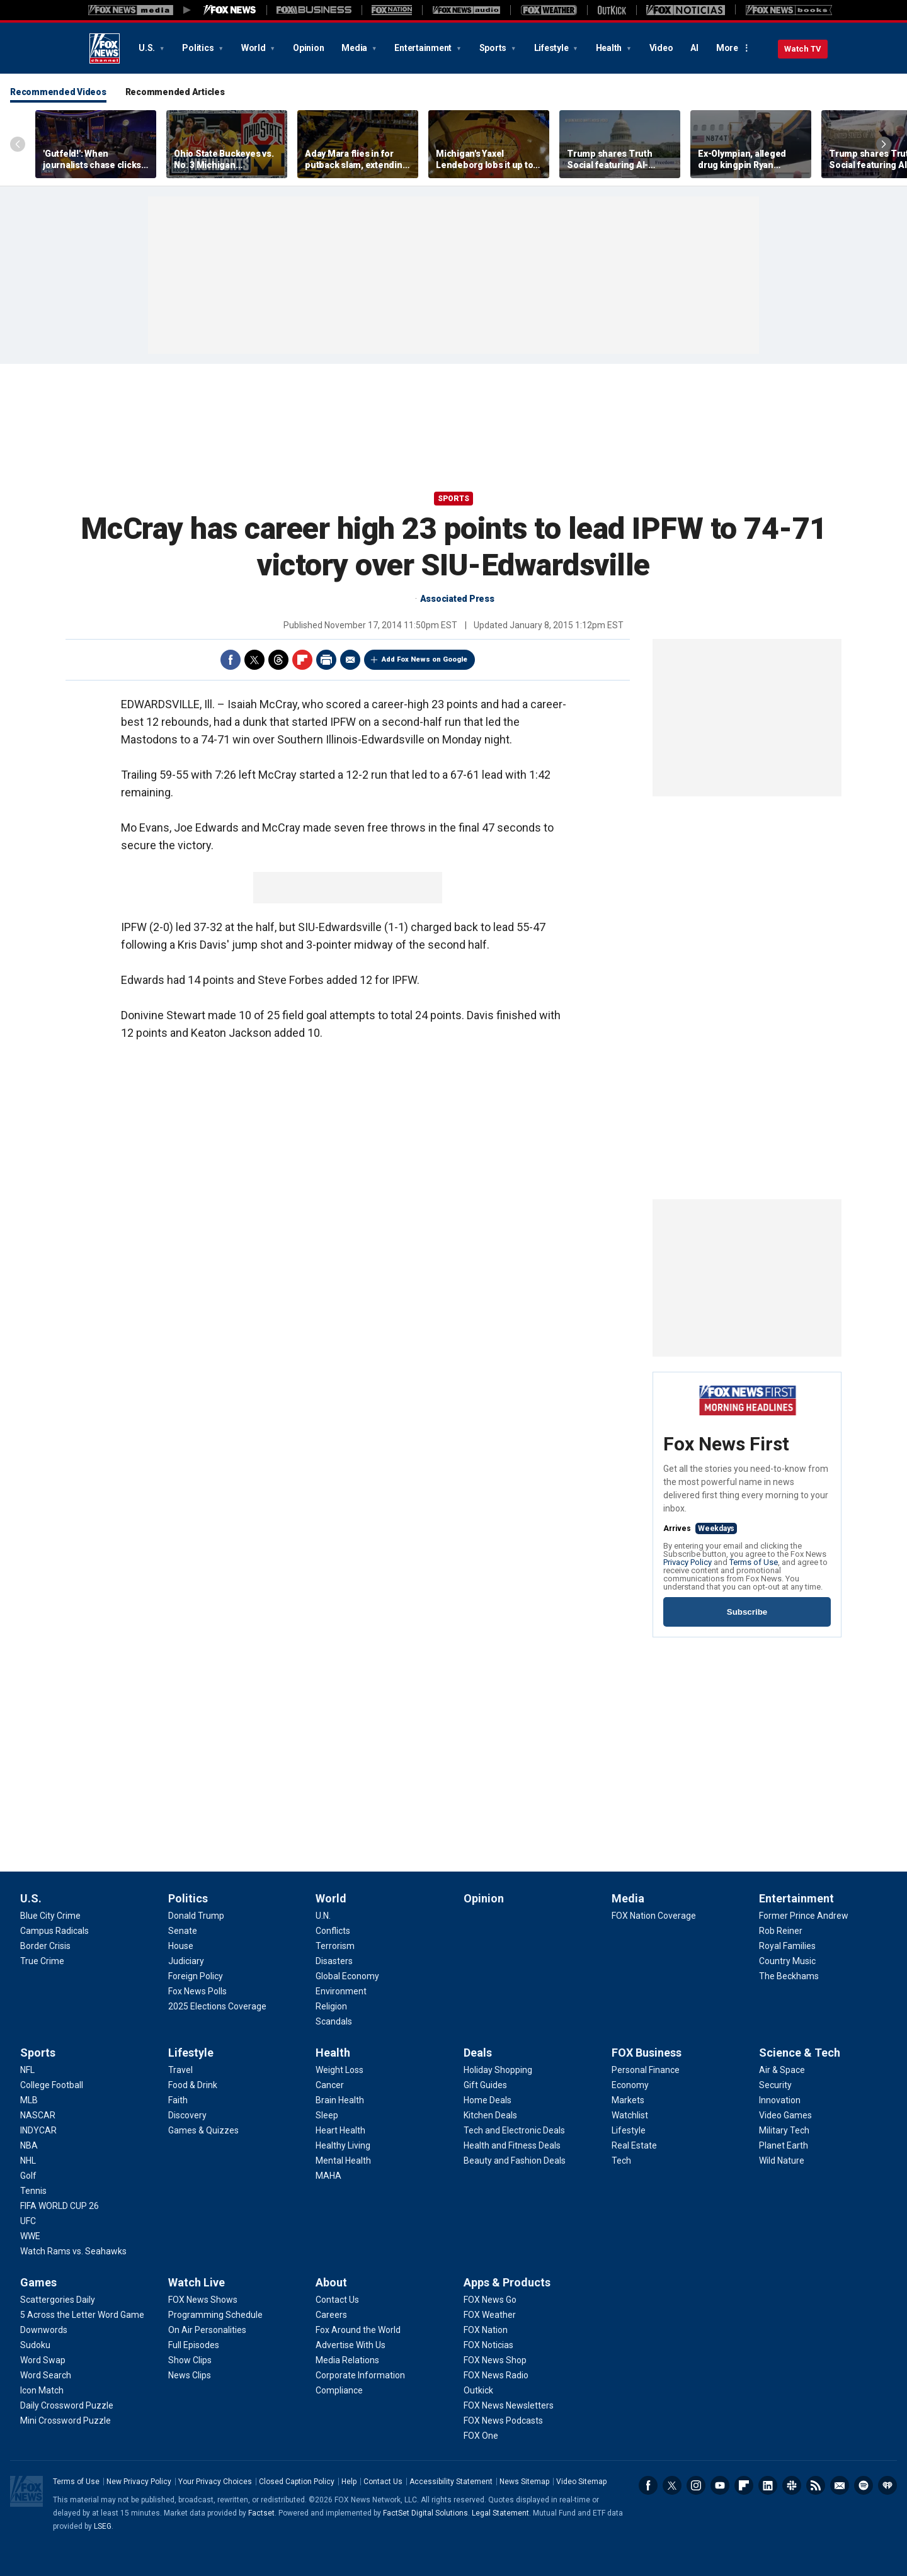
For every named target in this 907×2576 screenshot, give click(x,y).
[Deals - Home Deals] (487, 2100)
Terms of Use (753, 1562)
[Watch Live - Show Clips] (190, 2360)
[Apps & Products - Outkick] (478, 2390)
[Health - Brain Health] (340, 2100)
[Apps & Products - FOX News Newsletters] (509, 2405)
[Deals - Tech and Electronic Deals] (514, 2130)
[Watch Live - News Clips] (189, 2375)
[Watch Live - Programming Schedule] (215, 2315)
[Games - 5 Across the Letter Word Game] (82, 2315)
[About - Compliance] (339, 2390)
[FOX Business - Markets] (628, 2100)
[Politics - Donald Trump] (196, 1916)
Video (661, 48)
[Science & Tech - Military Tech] (784, 2130)
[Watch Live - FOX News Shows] (202, 2300)
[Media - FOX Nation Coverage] (654, 1916)
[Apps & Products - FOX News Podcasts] (503, 2420)
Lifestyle (552, 48)
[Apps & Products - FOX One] (481, 2436)
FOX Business (647, 2052)
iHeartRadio (887, 2485)
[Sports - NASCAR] (37, 2115)
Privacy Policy (687, 1562)
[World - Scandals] (334, 2021)
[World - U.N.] (323, 1916)
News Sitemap (524, 2481)
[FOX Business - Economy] (630, 2085)
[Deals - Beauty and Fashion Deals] (515, 2160)
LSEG (102, 2526)
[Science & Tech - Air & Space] (782, 2070)
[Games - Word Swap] (43, 2360)
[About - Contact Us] (337, 2300)
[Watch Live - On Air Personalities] (207, 2330)
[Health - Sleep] (327, 2115)
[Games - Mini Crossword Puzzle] (65, 2420)
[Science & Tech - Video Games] (785, 2115)
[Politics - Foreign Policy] (195, 1976)
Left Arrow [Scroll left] (17, 144)
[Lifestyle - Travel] (180, 2070)
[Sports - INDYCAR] (38, 2130)
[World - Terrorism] (335, 1946)
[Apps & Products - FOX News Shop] (495, 2360)
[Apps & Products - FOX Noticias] (488, 2345)
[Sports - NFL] (27, 2070)
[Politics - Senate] (182, 1931)
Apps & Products (507, 2282)
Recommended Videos (58, 92)
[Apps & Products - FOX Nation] (486, 2330)
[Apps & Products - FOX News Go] (490, 2300)
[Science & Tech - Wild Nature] (781, 2160)
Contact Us (382, 2481)
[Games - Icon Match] (42, 2390)
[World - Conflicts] (333, 1931)
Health (610, 48)
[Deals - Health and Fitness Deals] (512, 2145)
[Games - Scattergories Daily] (57, 2300)
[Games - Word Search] (45, 2375)
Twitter (254, 660)
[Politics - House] (180, 1946)
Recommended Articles (175, 92)
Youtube (719, 2485)
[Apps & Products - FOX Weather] (490, 2315)
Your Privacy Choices (215, 2481)
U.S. (148, 48)
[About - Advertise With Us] (350, 2345)
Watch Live (196, 2282)
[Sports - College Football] (51, 2085)
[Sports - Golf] (28, 2176)
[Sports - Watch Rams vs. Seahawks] (73, 2251)
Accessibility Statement (451, 2481)
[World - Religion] (331, 2006)
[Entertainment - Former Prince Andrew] (803, 1916)
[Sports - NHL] (28, 2160)
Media (355, 48)
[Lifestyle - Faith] (178, 2100)
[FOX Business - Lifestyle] (629, 2130)
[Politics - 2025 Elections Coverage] (217, 2006)
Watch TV (802, 49)
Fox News (104, 48)
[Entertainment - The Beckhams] (789, 1976)
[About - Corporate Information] (360, 2375)
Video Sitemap (581, 2481)
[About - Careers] (331, 2315)
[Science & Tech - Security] (775, 2085)
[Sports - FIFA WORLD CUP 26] (59, 2206)
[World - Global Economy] (347, 1976)
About (331, 2282)
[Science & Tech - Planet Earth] (783, 2145)
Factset (261, 2513)
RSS (815, 2485)
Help (349, 2481)
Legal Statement (500, 2513)
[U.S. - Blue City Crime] (50, 1916)
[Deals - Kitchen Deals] (490, 2115)
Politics (198, 48)
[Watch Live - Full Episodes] (193, 2345)
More (727, 48)
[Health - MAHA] (328, 2176)
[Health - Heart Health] (340, 2130)
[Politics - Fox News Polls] (197, 1991)
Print (326, 660)
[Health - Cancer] (330, 2085)
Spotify (863, 2485)
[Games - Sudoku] (35, 2345)
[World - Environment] (341, 1991)
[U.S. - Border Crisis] (45, 1946)
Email (350, 660)
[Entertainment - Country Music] (787, 1961)
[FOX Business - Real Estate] (634, 2145)
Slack (791, 2485)
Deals (478, 2052)
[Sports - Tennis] (33, 2191)
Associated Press (457, 599)
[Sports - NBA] (29, 2145)
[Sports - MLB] (29, 2100)
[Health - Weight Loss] (339, 2070)
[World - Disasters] (334, 1961)
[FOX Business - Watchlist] (630, 2115)
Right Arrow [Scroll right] (883, 144)
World (254, 48)
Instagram (696, 2485)
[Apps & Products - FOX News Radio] (496, 2375)
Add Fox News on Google (424, 659)
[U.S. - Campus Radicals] (54, 1931)
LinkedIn (767, 2485)
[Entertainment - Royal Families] (787, 1946)
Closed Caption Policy (296, 2481)
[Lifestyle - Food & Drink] (192, 2085)
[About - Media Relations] (347, 2360)
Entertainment (424, 48)
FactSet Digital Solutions (425, 2513)
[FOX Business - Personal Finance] (646, 2070)
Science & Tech (799, 2052)
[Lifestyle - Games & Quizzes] (203, 2130)
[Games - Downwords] (43, 2330)
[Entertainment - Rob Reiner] (780, 1931)
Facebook (230, 660)
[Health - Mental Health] (343, 2160)
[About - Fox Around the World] (358, 2330)
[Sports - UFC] (28, 2221)
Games (38, 2282)
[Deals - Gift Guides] (485, 2085)
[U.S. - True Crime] (42, 1961)
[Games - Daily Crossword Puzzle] (66, 2405)
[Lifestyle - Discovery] (187, 2115)
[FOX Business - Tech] (621, 2160)
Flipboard (302, 660)
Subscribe (747, 1612)
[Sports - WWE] (30, 2236)
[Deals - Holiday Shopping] (498, 2070)
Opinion (308, 48)
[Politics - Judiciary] (186, 1961)
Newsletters (839, 2485)
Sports (493, 48)
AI (694, 48)
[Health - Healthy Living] (343, 2145)
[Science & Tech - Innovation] (780, 2100)
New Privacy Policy (138, 2481)
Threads (278, 660)
